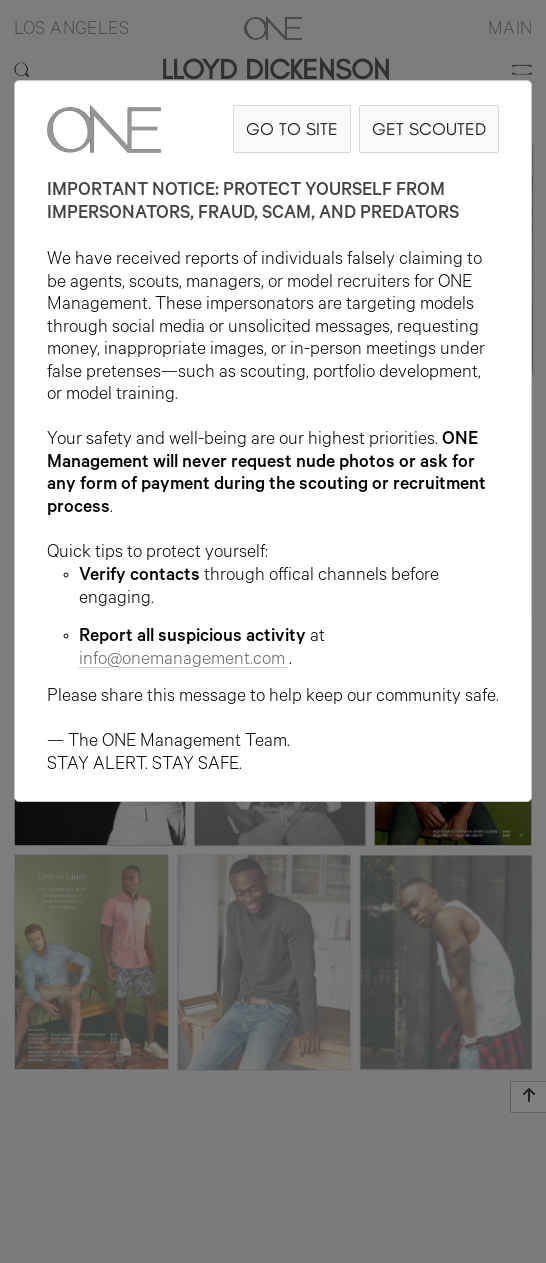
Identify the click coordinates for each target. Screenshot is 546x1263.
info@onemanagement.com (184, 661)
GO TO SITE (292, 128)
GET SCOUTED (429, 128)
